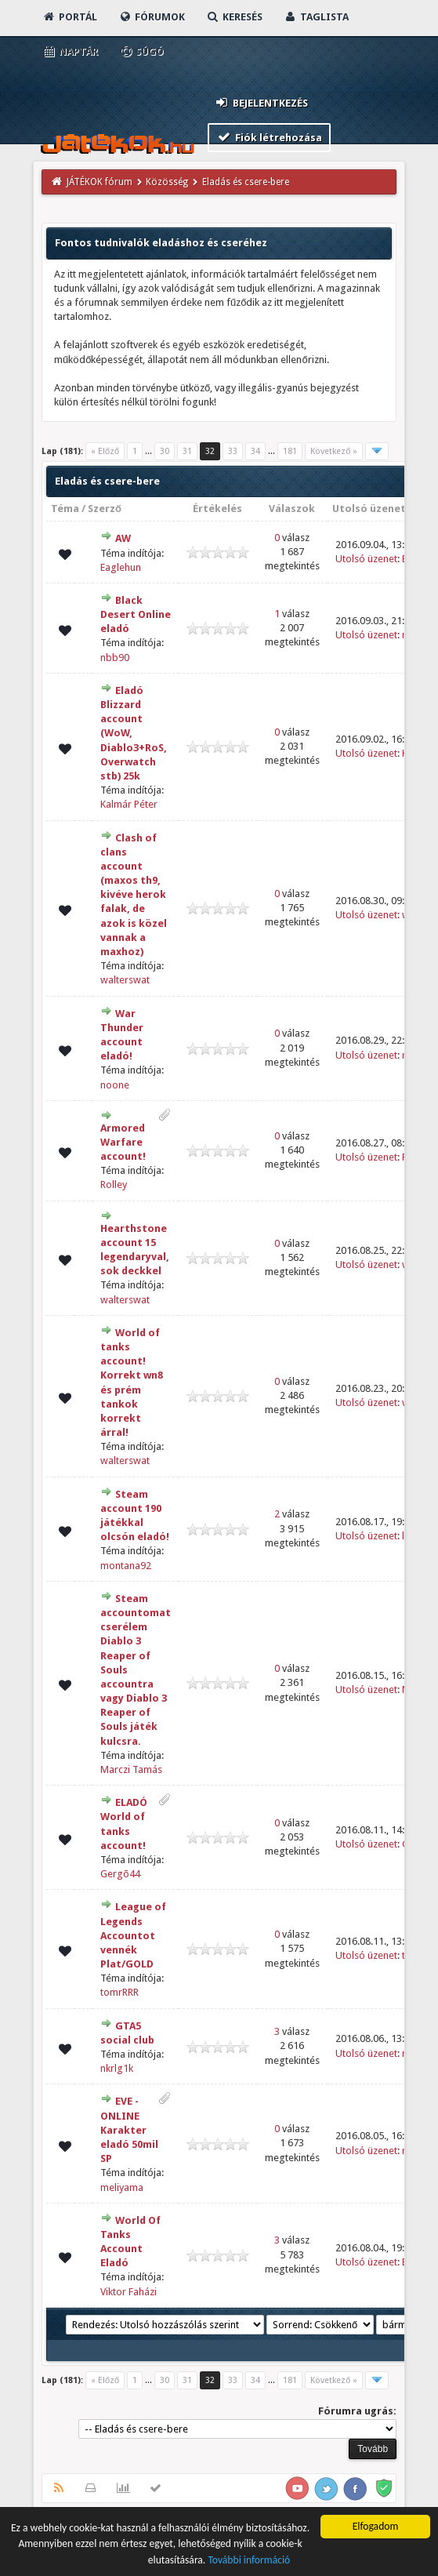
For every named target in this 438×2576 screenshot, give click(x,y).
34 (255, 451)
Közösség (167, 181)
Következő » (333, 451)
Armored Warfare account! (123, 1142)
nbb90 (114, 657)
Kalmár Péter (128, 804)
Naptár (70, 51)
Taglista (316, 17)
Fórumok (151, 17)
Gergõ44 (120, 1874)
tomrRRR (119, 1992)
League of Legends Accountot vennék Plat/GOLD (133, 1935)
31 (187, 451)
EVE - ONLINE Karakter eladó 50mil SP (129, 2129)
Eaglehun (120, 567)
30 (164, 451)
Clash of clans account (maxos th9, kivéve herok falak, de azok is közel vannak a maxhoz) (133, 895)
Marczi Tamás (131, 1769)
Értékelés (217, 508)
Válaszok (292, 508)
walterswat (125, 980)
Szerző (104, 508)
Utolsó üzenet (369, 508)
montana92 (125, 1565)
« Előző (105, 451)
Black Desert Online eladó (135, 614)
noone (114, 1085)
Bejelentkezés (261, 102)
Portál (69, 17)
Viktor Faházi (128, 2292)
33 (232, 451)
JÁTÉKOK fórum (99, 181)
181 (290, 451)
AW (123, 538)
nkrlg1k (116, 2068)
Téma (65, 508)
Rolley (113, 1184)
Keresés (234, 17)
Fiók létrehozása (269, 137)
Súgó (141, 51)
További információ (249, 2560)
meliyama (121, 2187)
